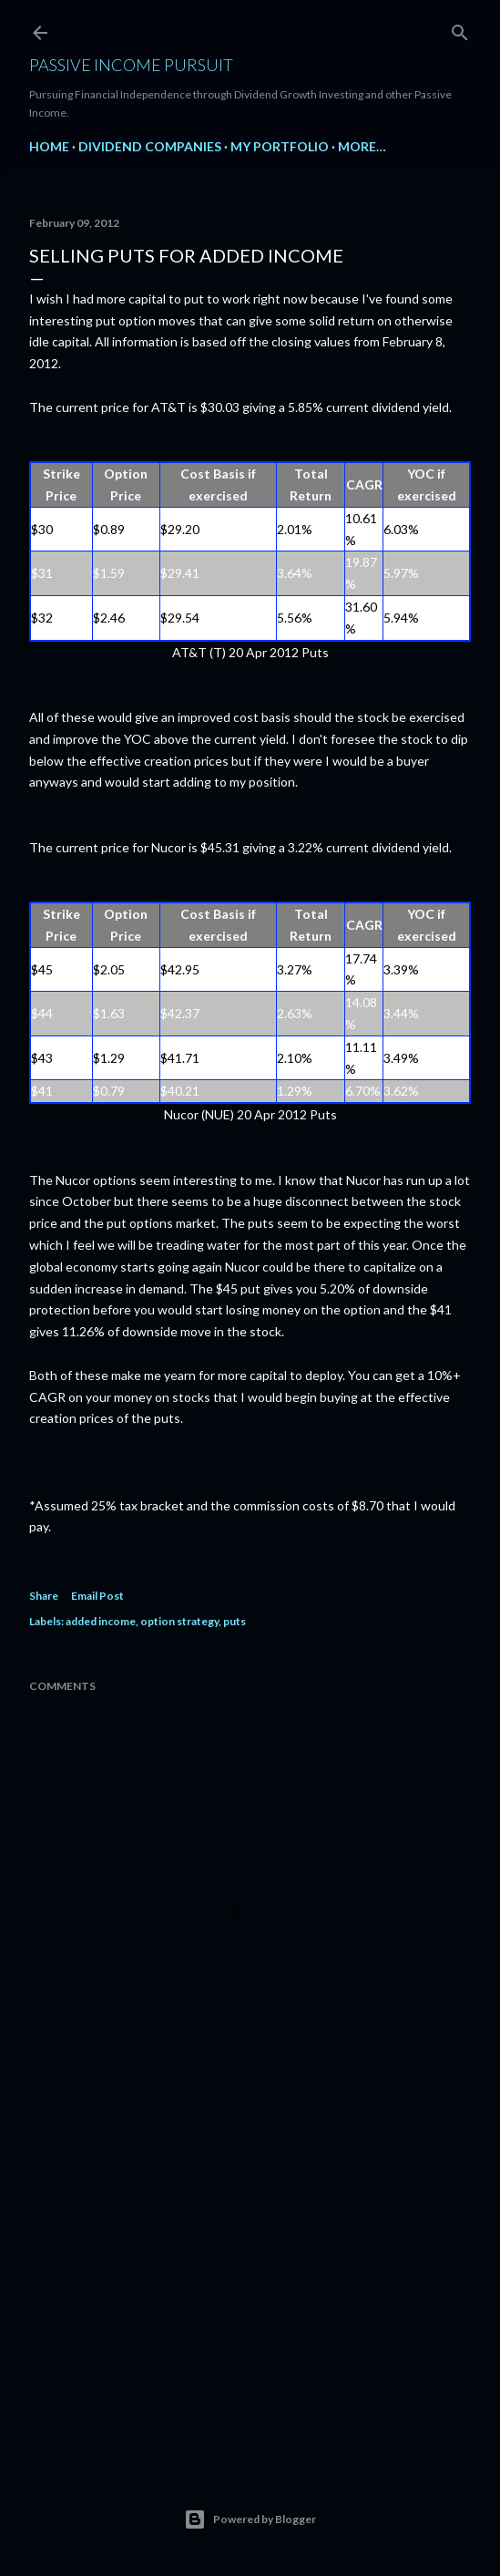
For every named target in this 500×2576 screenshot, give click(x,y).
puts (234, 1621)
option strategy (179, 1621)
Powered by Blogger (250, 2519)
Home (49, 146)
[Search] (460, 28)
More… (362, 146)
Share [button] (43, 1595)
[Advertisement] (250, 2289)
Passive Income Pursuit (131, 65)
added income (101, 1621)
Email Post (97, 1595)
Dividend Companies (149, 146)
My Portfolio (279, 146)
